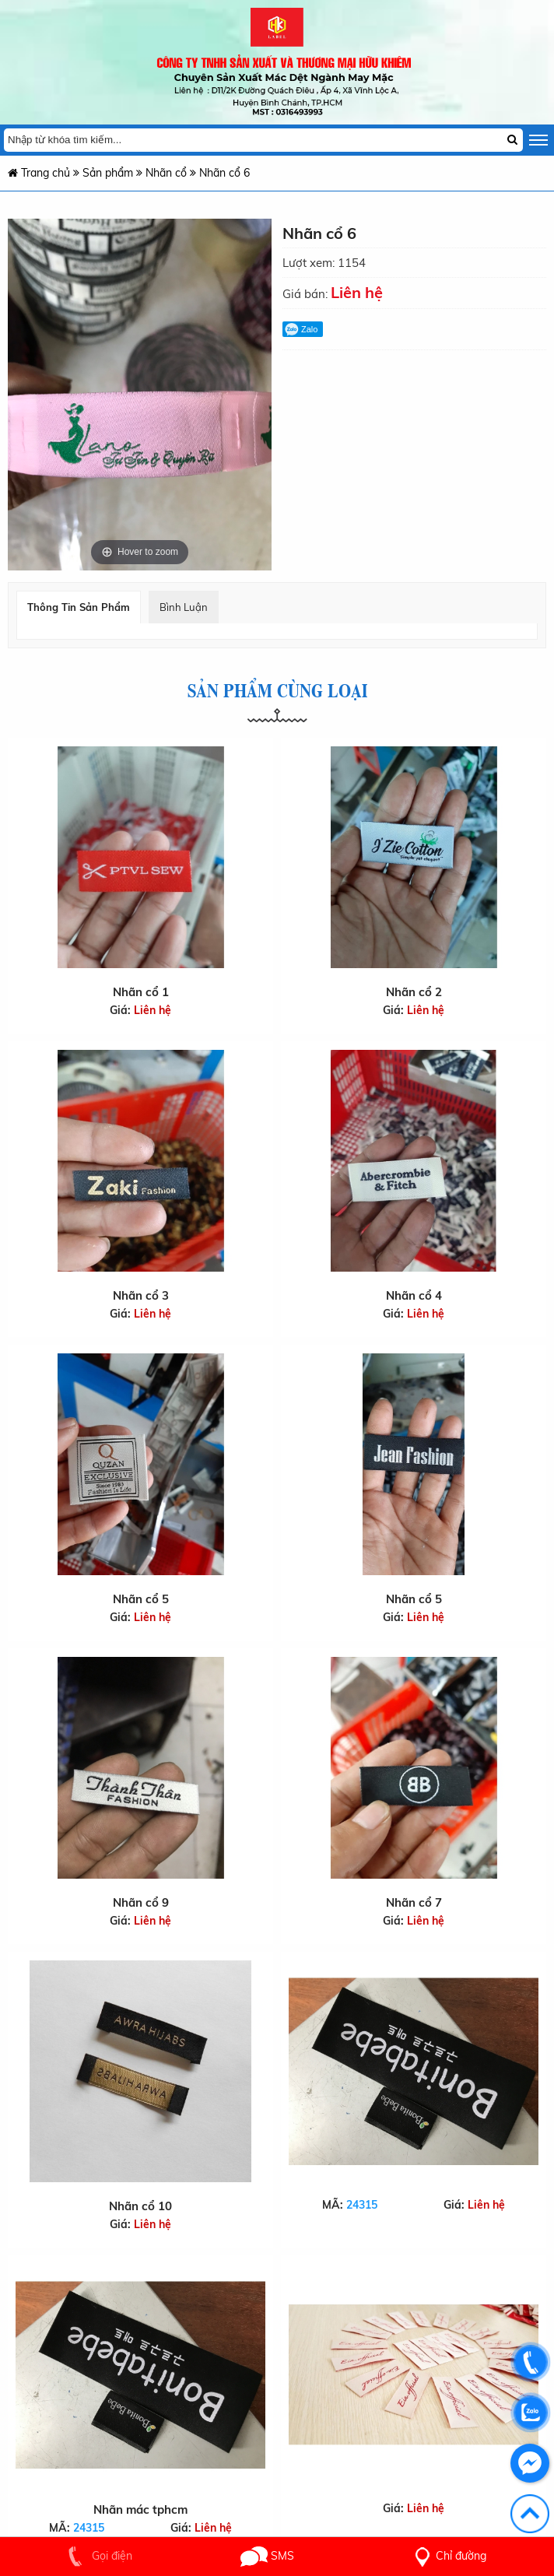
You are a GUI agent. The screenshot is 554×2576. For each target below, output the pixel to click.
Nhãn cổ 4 (413, 1294)
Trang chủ (39, 173)
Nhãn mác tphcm (140, 2509)
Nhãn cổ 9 (140, 1891)
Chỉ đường (447, 2556)
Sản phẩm (107, 173)
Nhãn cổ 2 (414, 991)
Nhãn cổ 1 (141, 991)
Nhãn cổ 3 (141, 1295)
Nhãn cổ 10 (140, 2206)
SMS (267, 2556)
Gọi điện (96, 2556)
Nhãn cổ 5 (140, 1596)
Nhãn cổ (168, 173)
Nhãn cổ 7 (414, 1884)
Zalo (300, 329)
